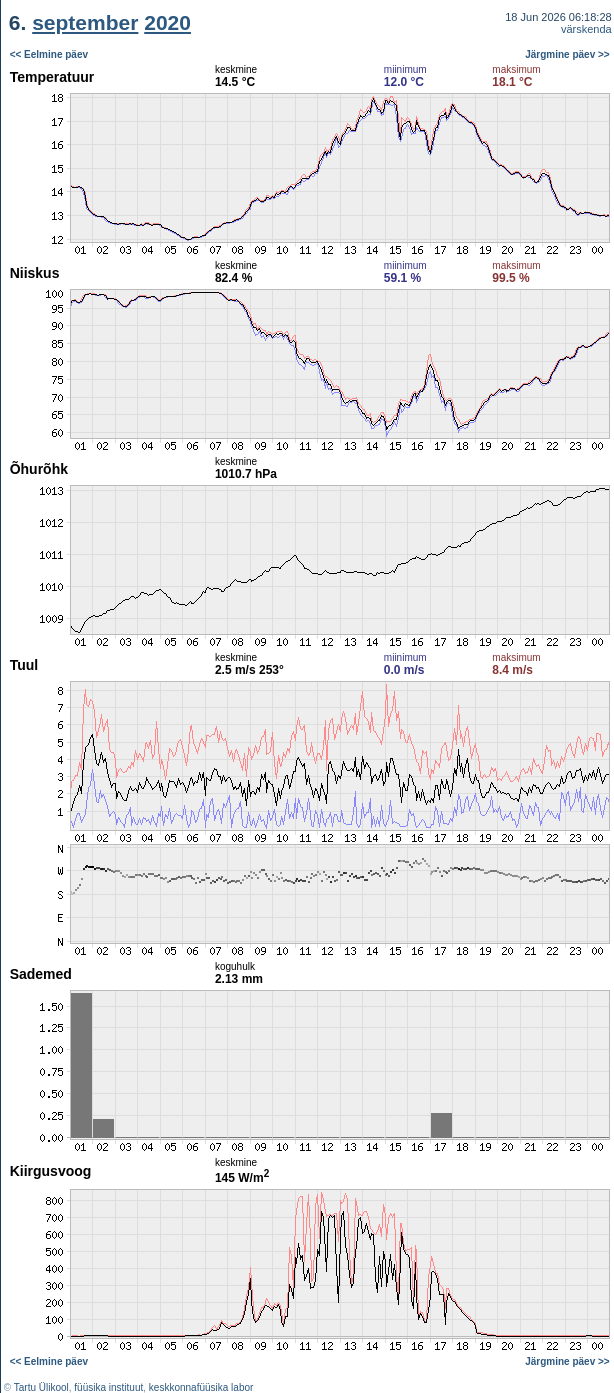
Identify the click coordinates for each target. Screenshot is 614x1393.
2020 (167, 22)
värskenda (586, 29)
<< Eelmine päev (49, 54)
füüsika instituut (108, 1387)
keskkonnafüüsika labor (201, 1387)
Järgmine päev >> (567, 54)
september (85, 22)
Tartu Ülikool (41, 1387)
